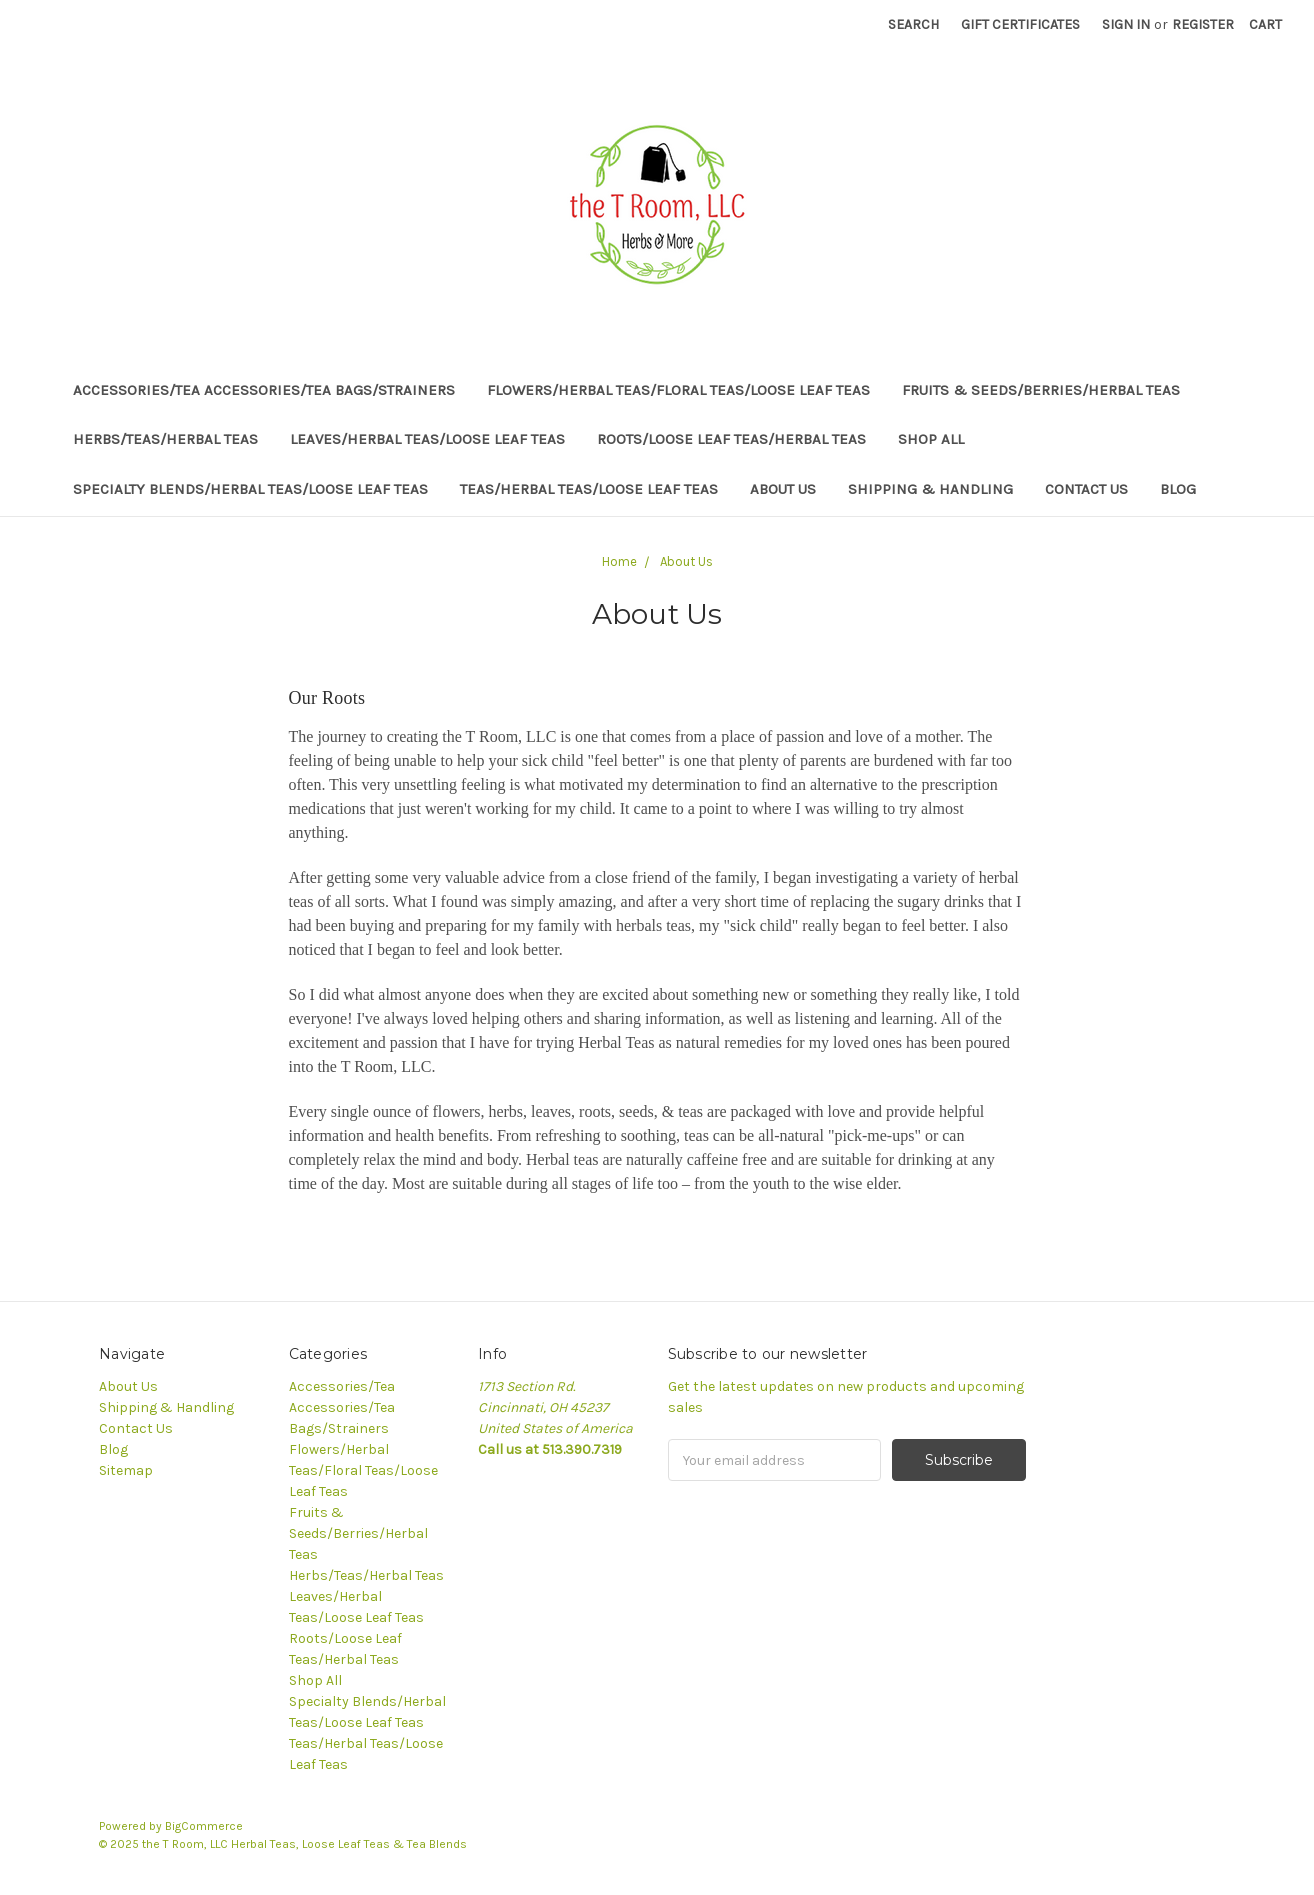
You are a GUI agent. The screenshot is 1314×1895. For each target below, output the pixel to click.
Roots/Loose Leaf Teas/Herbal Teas (731, 439)
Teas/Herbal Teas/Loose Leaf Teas (589, 489)
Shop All (931, 439)
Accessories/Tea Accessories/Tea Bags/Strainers (264, 390)
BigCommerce (204, 1826)
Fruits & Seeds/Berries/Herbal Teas (1041, 390)
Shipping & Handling (930, 489)
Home (619, 561)
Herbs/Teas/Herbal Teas (165, 439)
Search (913, 24)
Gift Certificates (1020, 24)
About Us (783, 489)
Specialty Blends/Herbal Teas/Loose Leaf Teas (250, 489)
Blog (1178, 489)
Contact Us (1086, 489)
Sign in (1126, 24)
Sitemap (126, 1470)
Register (1203, 24)
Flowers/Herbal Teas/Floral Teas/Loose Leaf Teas (678, 390)
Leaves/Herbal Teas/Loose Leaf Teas (427, 439)
